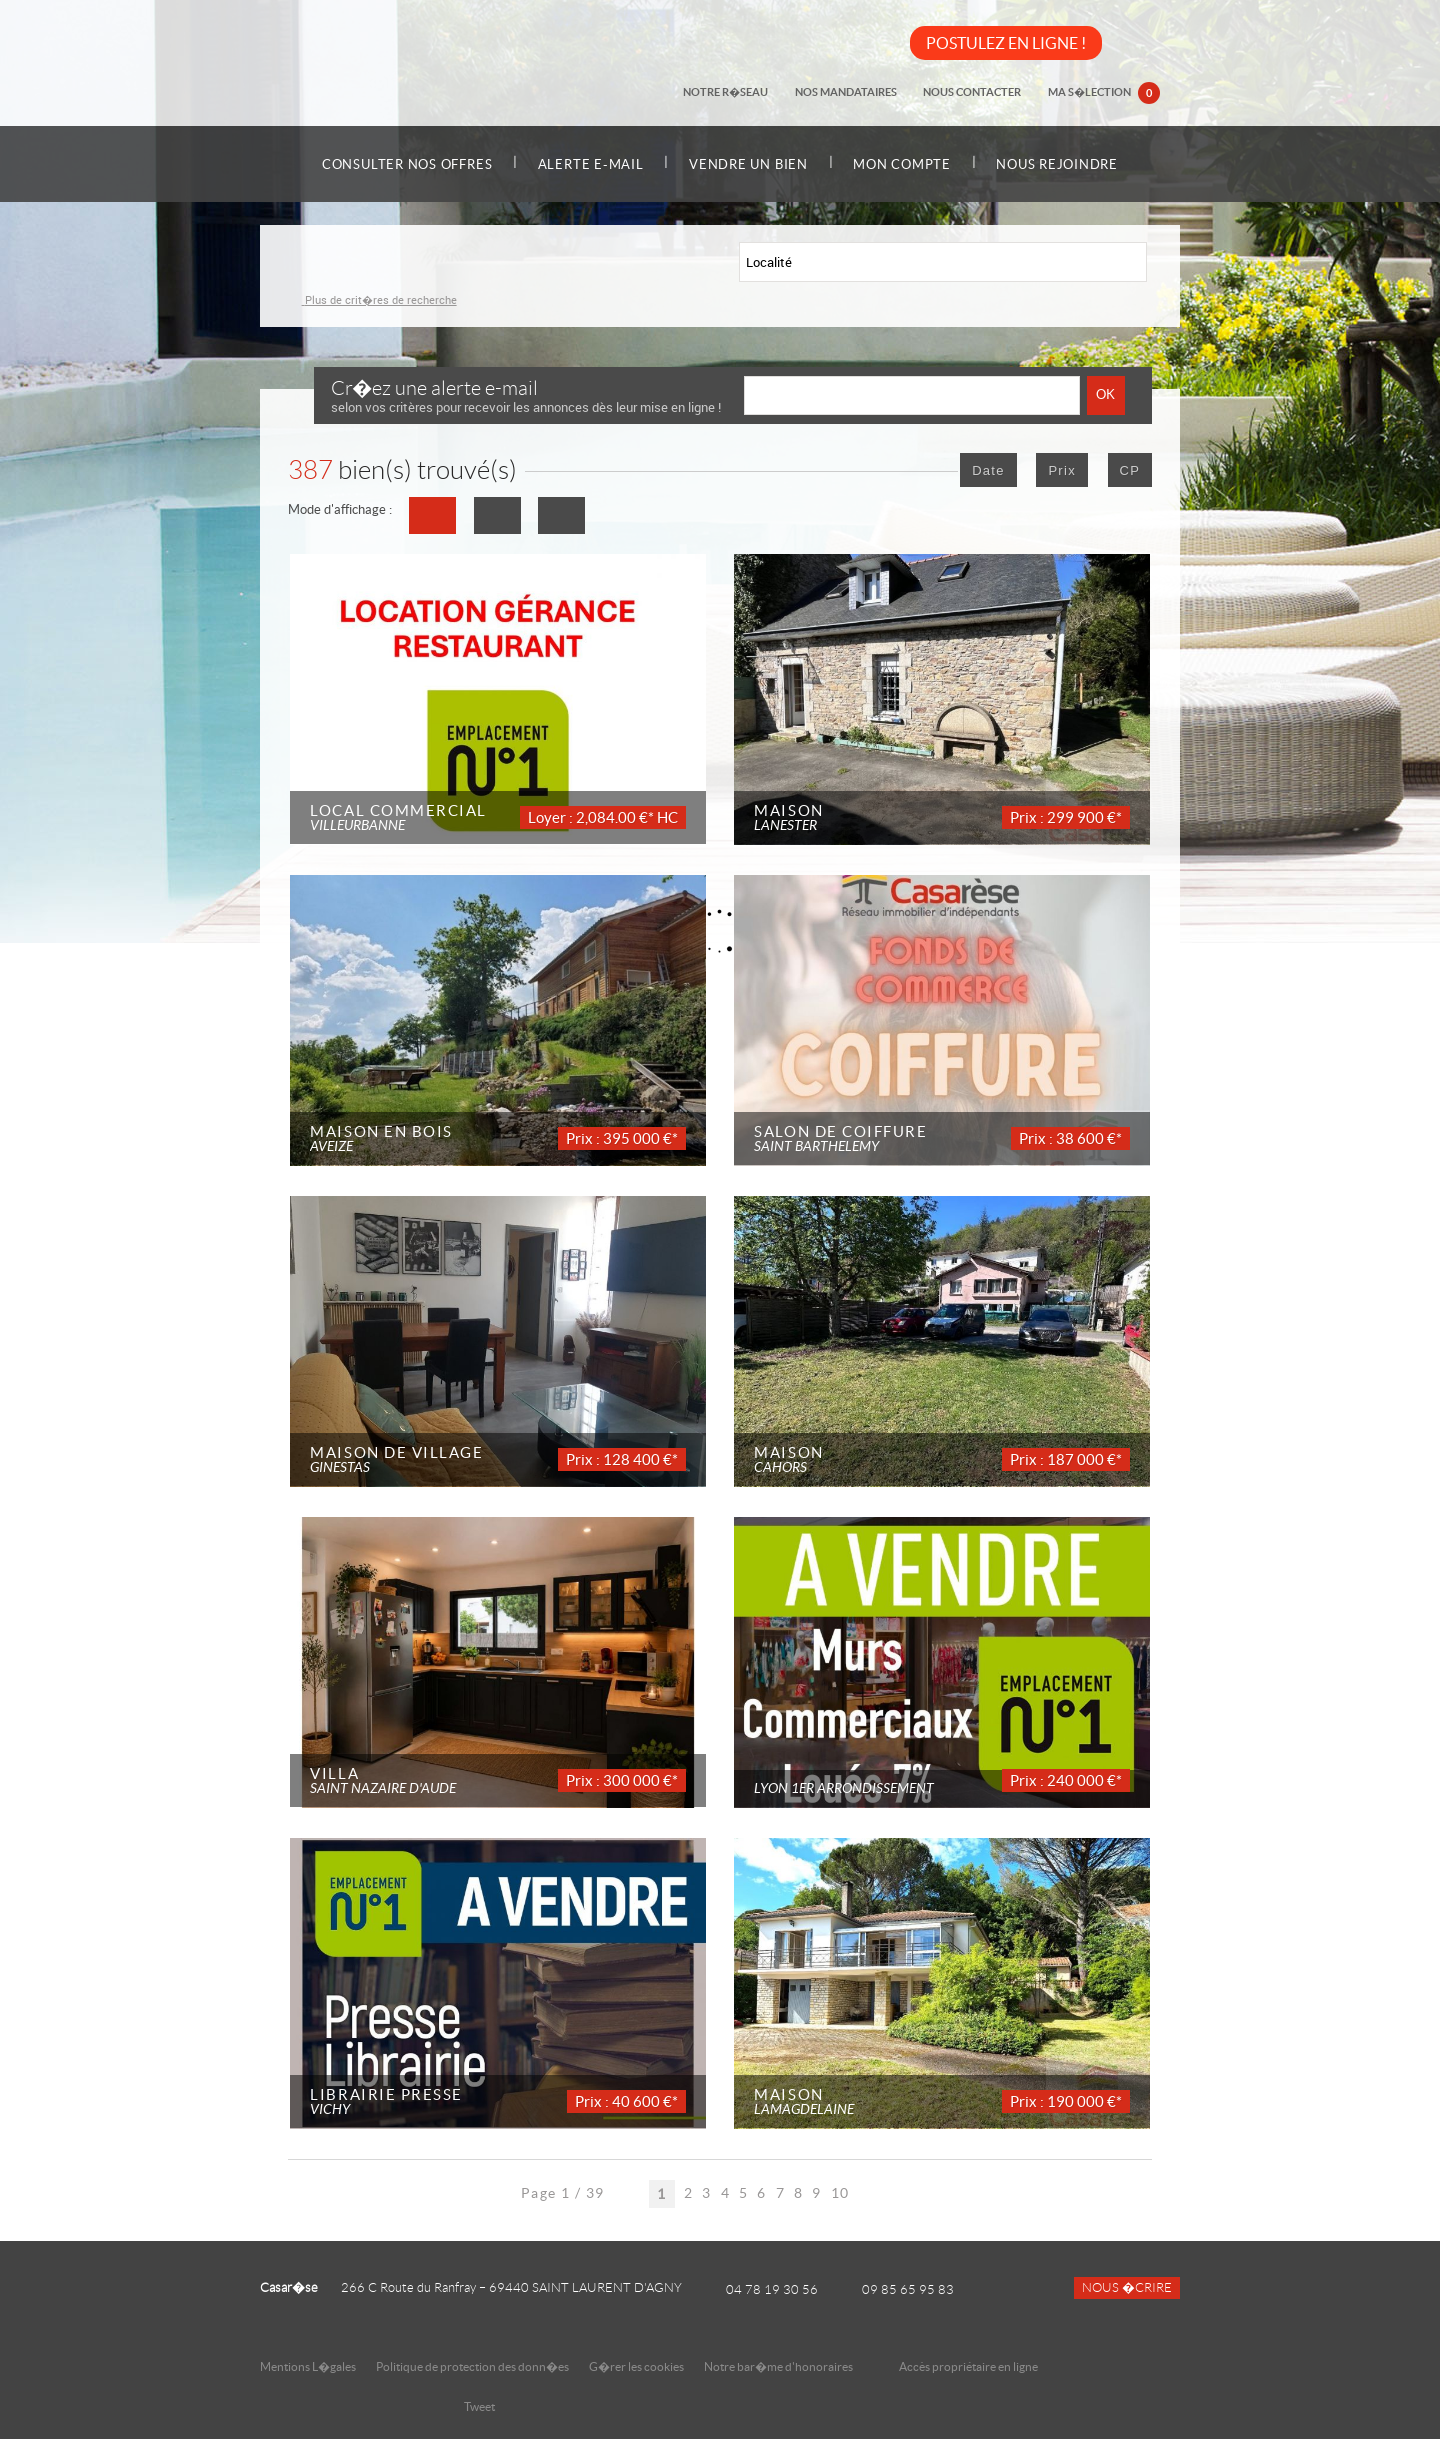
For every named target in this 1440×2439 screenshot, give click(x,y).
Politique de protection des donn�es (472, 2366)
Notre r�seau (734, 92)
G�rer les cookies (636, 2366)
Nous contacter (976, 92)
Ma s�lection (1105, 94)
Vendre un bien (748, 164)
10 (840, 2193)
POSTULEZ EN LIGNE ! (1006, 43)
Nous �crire (1127, 2288)
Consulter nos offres (394, 164)
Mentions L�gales (308, 2366)
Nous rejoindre (1071, 164)
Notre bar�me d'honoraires (779, 2366)
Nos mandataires (852, 92)
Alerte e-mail (584, 164)
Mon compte (909, 164)
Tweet (479, 2406)
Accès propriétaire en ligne (968, 2366)
